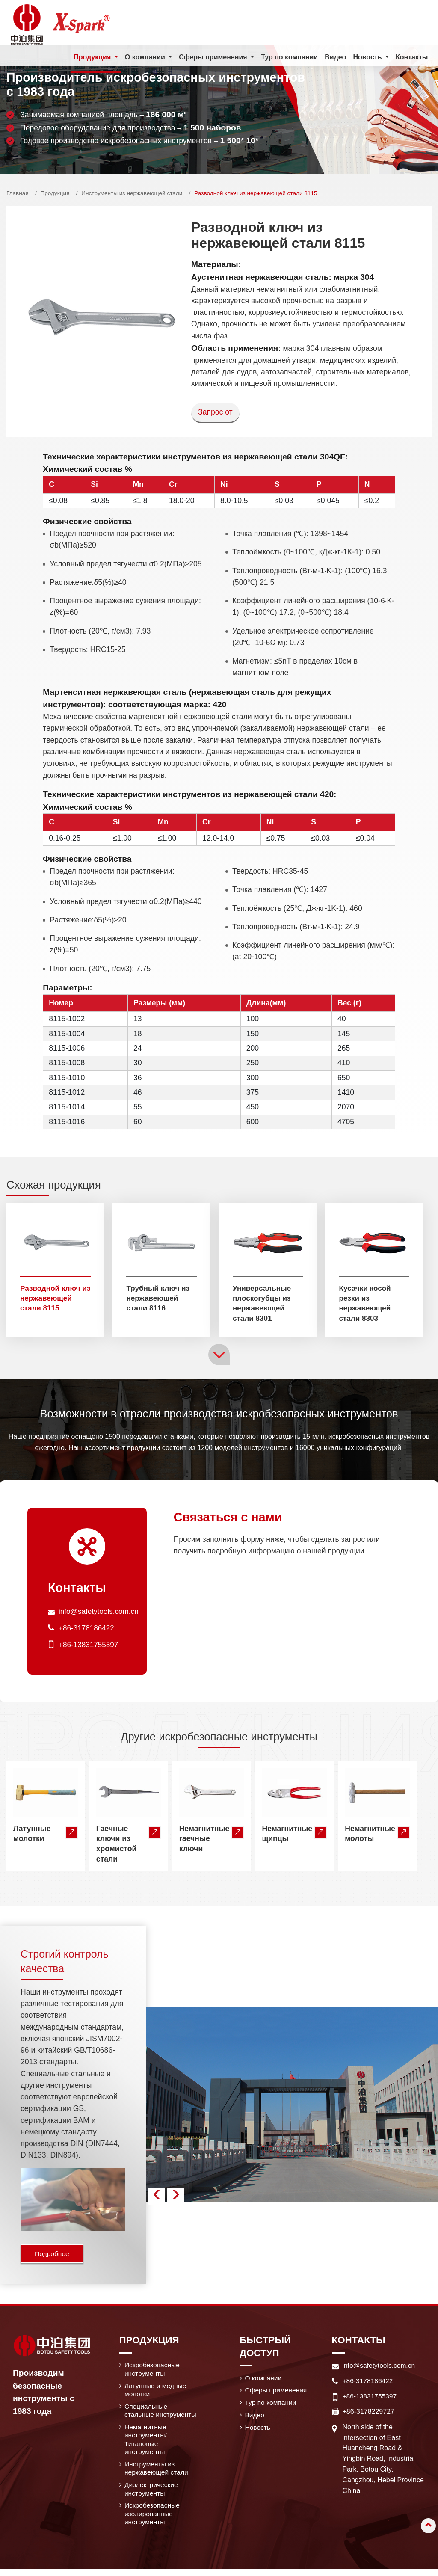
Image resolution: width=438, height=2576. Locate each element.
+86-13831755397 (89, 1645)
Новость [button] (368, 57)
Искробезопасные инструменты (152, 2371)
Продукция (54, 193)
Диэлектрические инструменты (151, 2494)
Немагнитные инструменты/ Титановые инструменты (146, 2443)
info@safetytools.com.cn (100, 1612)
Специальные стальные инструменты (161, 2413)
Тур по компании (289, 57)
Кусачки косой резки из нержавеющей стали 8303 (365, 1303)
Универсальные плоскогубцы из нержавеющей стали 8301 (263, 1303)
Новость (258, 2430)
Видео (335, 57)
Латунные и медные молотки (156, 2392)
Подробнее (53, 2255)
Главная (17, 193)
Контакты (412, 57)
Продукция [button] (93, 57)
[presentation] (156, 2197)
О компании (264, 2379)
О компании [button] (145, 57)
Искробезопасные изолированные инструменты (152, 2520)
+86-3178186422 (87, 1628)
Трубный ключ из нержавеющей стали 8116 (158, 1298)
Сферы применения (277, 2392)
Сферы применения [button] (214, 57)
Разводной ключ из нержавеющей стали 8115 (52, 1298)
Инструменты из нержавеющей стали (131, 193)
